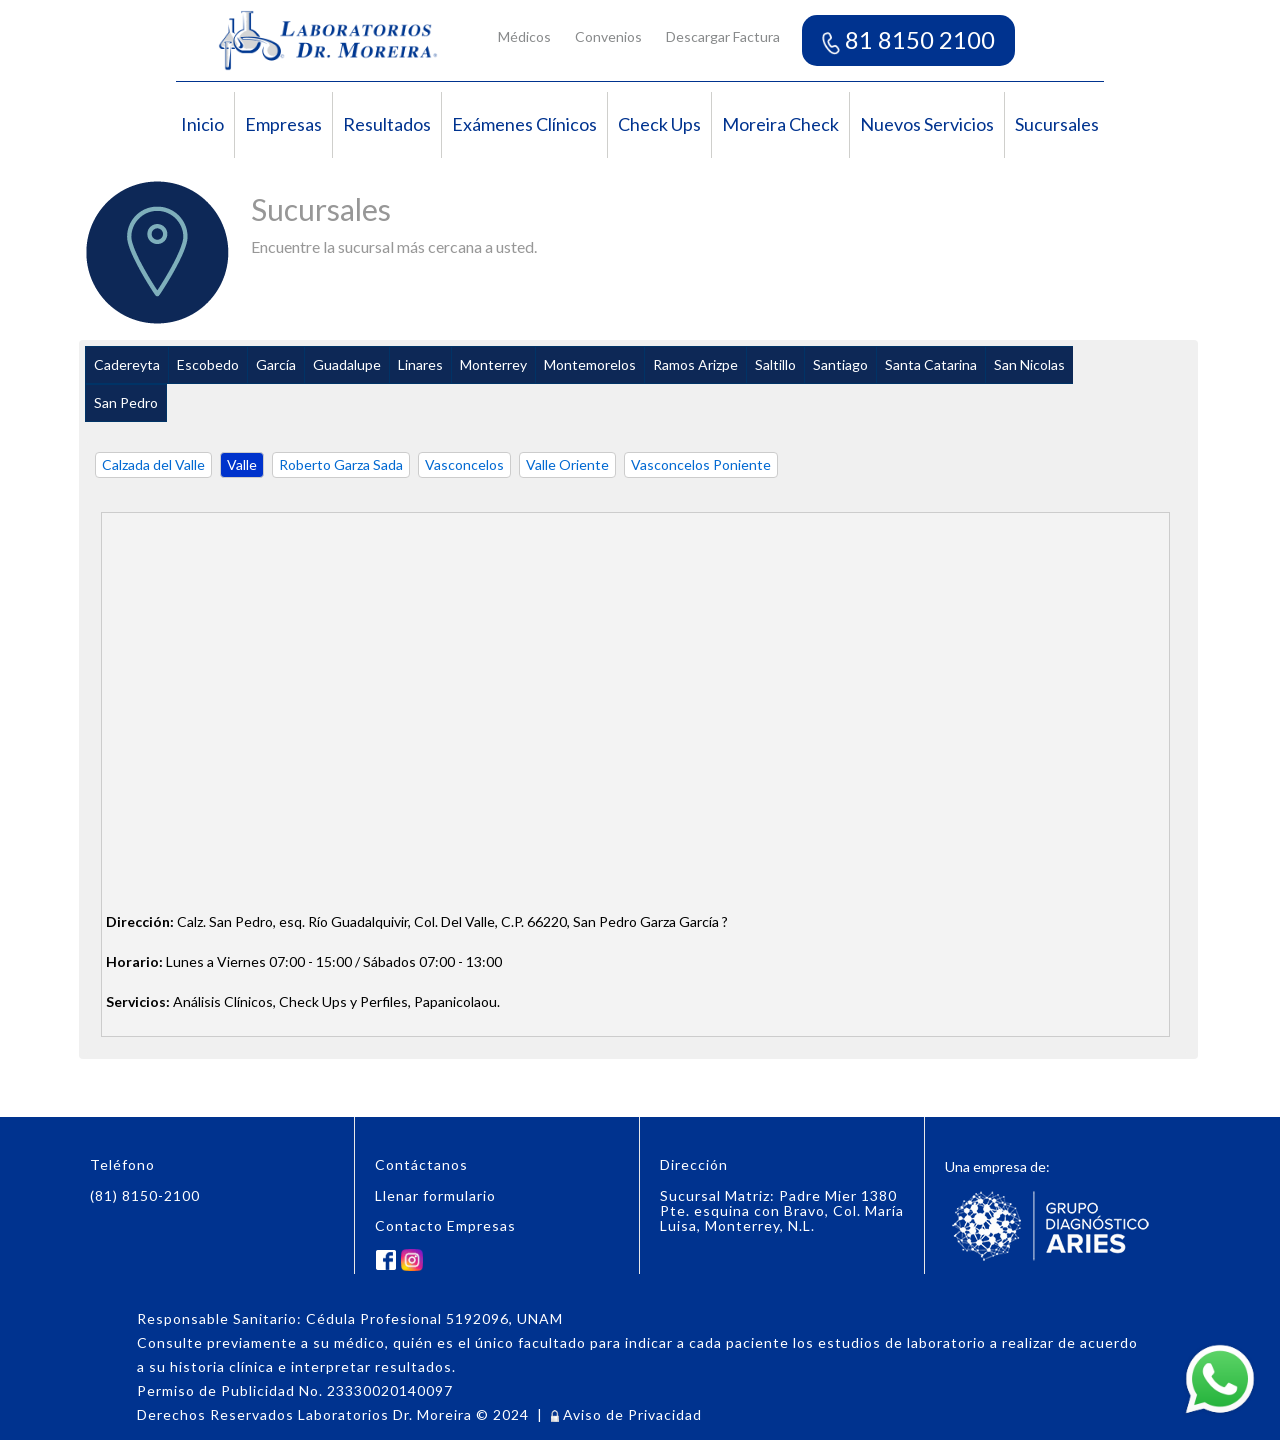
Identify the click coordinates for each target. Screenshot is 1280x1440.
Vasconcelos (464, 464)
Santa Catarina (931, 364)
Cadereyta (127, 364)
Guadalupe (347, 364)
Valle (242, 464)
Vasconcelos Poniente (701, 464)
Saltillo (775, 364)
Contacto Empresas (445, 1225)
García (276, 364)
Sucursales (1057, 124)
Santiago (840, 364)
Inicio (202, 124)
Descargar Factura (723, 36)
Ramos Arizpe (695, 364)
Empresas (283, 124)
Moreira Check (780, 124)
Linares (420, 364)
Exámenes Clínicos (524, 124)
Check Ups (659, 124)
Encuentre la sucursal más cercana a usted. (394, 246)
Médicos (524, 36)
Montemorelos (590, 364)
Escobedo (208, 364)
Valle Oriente (567, 464)
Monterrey (493, 364)
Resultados (387, 124)
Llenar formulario (435, 1195)
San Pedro (126, 402)
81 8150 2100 (908, 39)
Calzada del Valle (153, 464)
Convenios (608, 36)
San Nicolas (1029, 364)
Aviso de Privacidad (626, 1414)
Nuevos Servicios (927, 124)
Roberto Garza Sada (341, 464)
